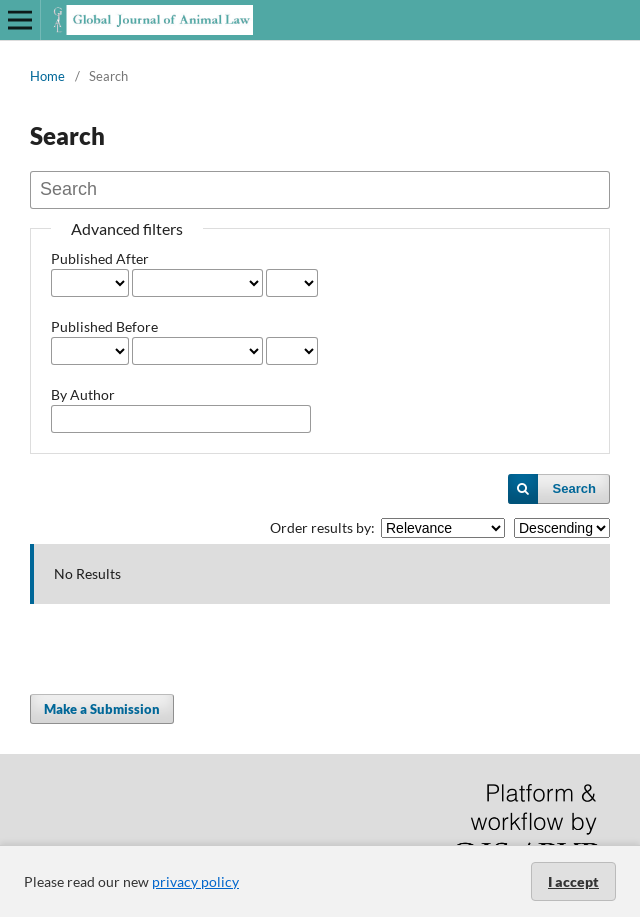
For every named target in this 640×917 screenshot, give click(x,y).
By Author (83, 394)
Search (574, 488)
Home (47, 76)
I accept (573, 881)
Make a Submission (102, 709)
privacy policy (195, 881)
